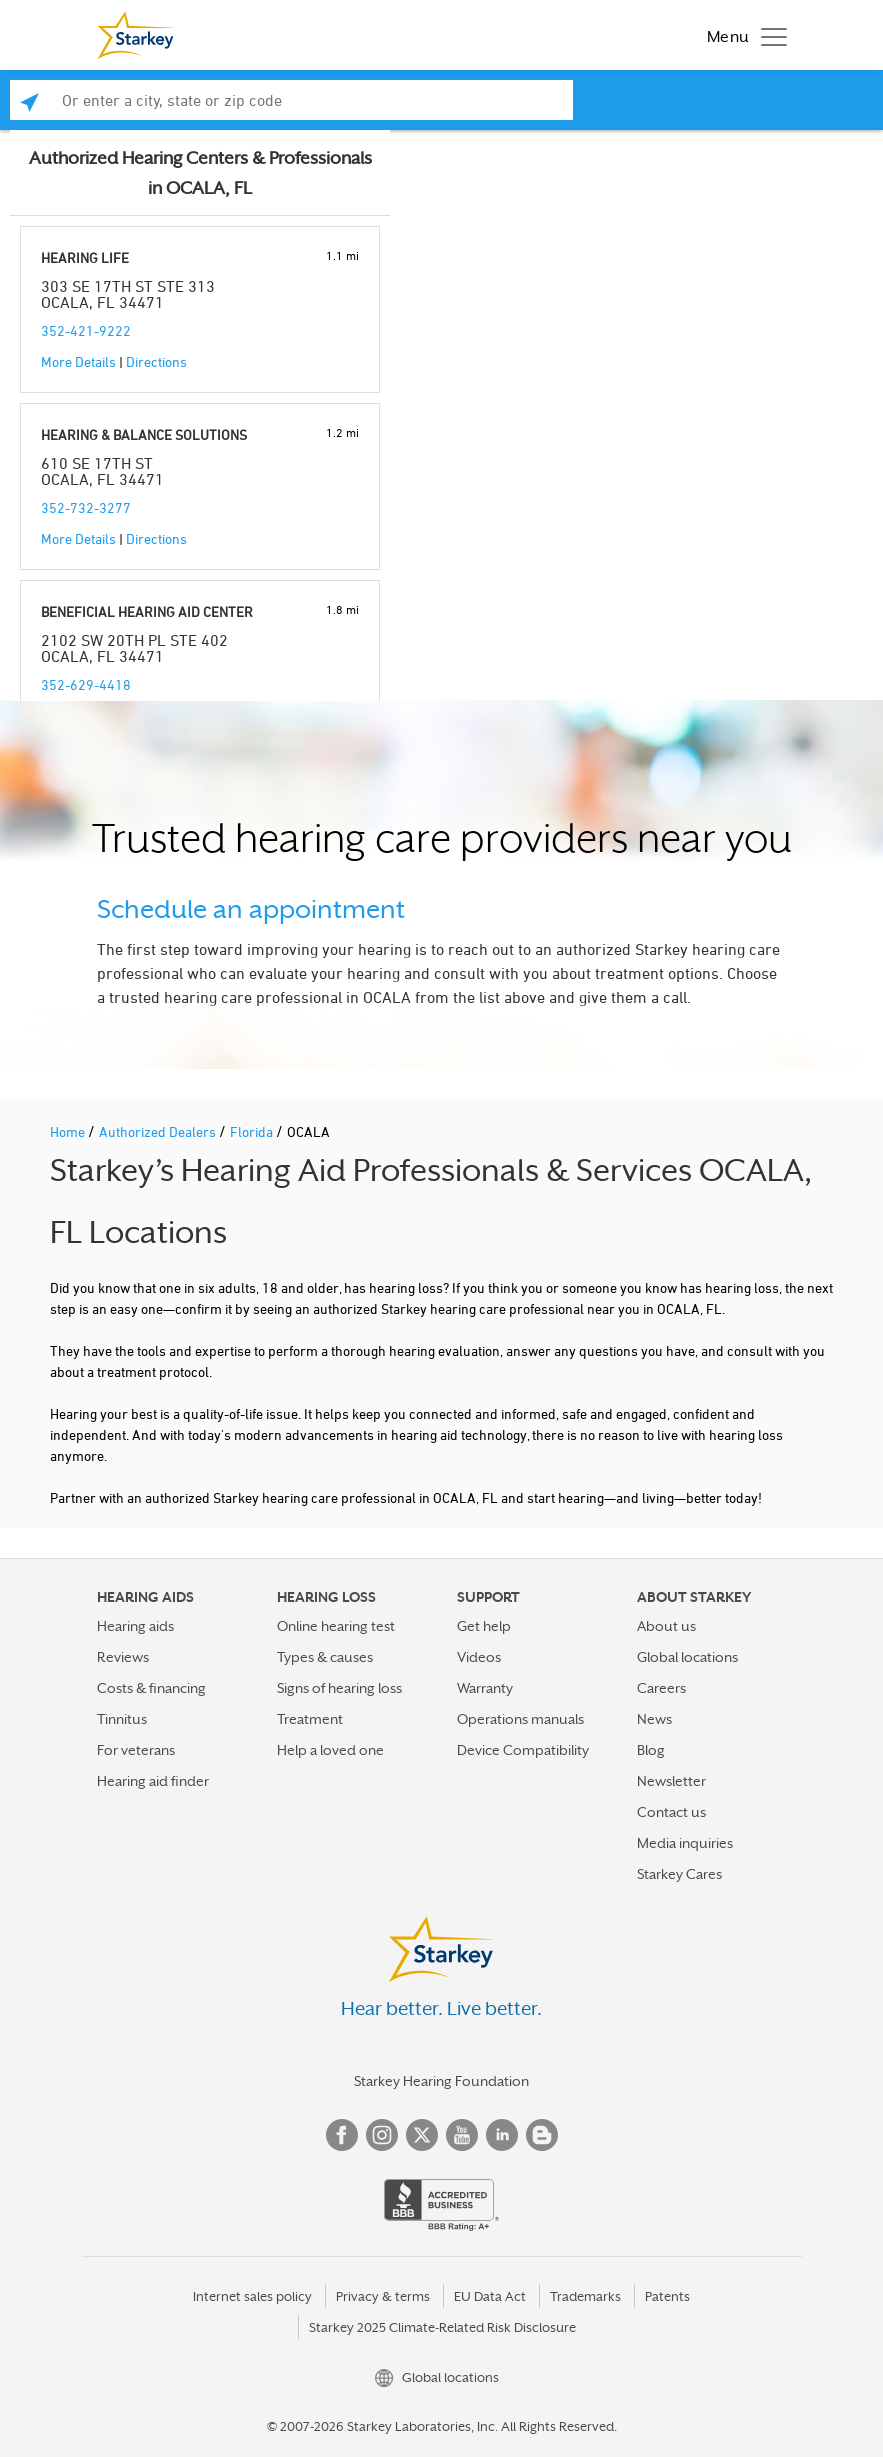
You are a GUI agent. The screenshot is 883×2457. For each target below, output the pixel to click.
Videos (479, 1657)
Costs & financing (151, 1688)
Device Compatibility (523, 1750)
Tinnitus (122, 1719)
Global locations (687, 1657)
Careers (661, 1688)
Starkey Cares (679, 1874)
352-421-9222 (86, 330)
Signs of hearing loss (339, 1688)
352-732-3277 (86, 507)
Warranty (485, 1688)
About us (666, 1626)
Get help (484, 1626)
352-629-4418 (86, 684)
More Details (78, 361)
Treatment (310, 1719)
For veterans (136, 1750)
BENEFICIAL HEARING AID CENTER (147, 611)
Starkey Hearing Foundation (441, 2081)
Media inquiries (685, 1843)
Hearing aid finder (153, 1781)
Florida (253, 1131)
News (654, 1719)
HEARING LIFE (85, 257)
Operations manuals (520, 1719)
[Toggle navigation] (742, 35)
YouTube (462, 2135)
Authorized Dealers (159, 1131)
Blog (651, 1750)
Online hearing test (336, 1626)
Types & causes (325, 1657)
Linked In (502, 2135)
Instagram (382, 2135)
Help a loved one (330, 1750)
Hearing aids (135, 1626)
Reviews (123, 1657)
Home (69, 1131)
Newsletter (671, 1781)
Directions (156, 361)
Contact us (671, 1812)
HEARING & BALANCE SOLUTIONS (144, 434)
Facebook (342, 2135)
